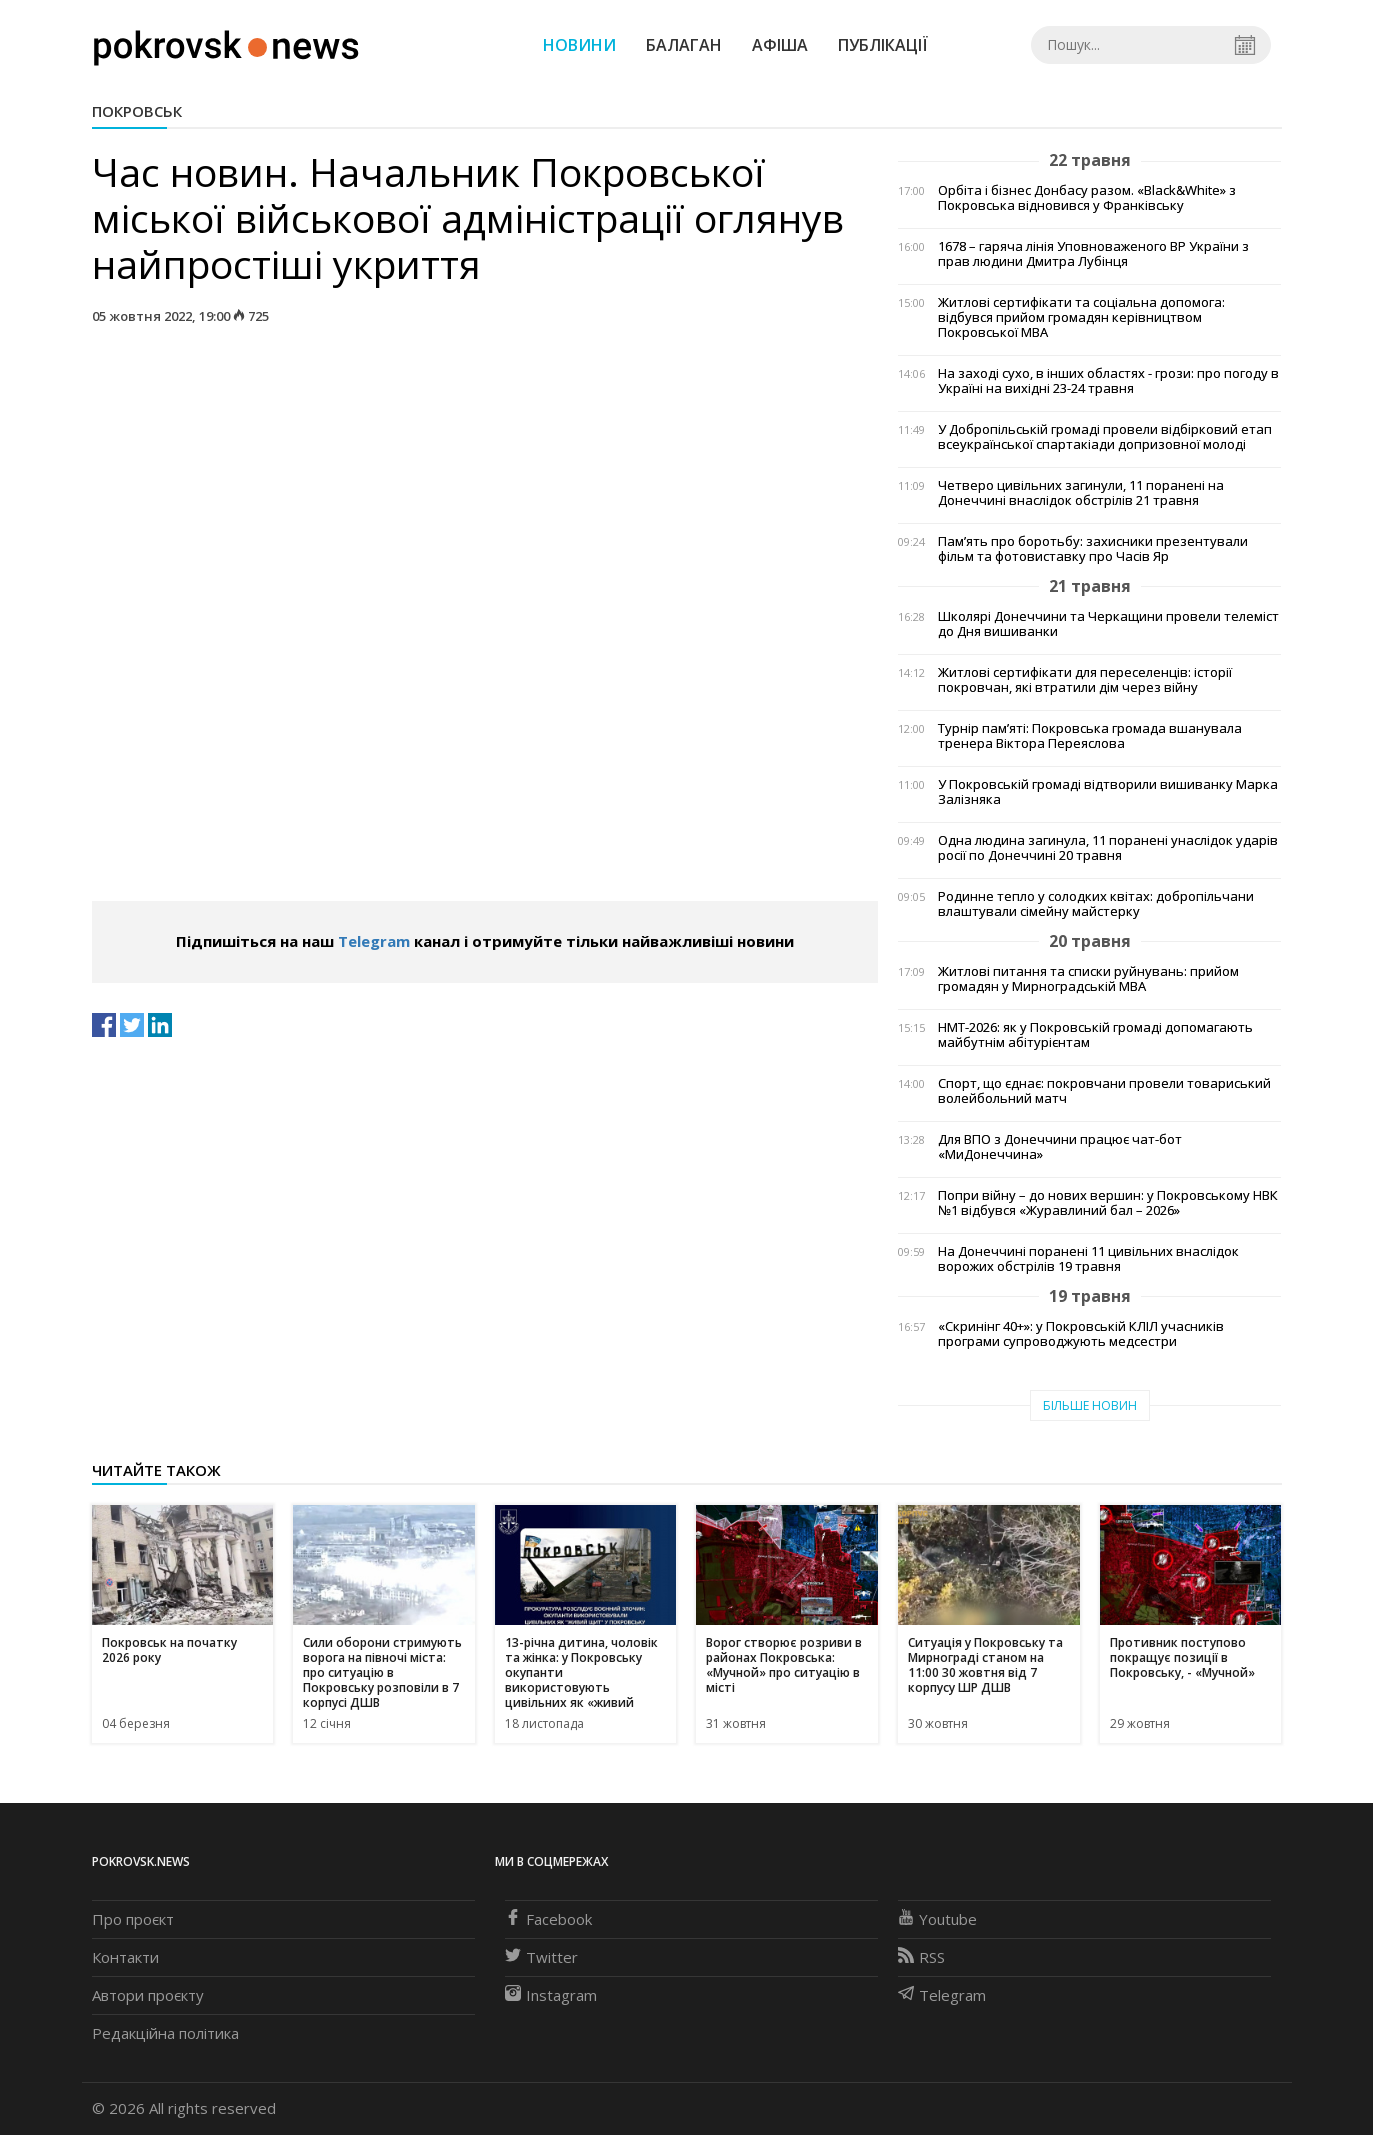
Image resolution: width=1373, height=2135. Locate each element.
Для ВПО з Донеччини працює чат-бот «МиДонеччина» (1060, 1147)
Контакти (125, 1957)
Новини (579, 45)
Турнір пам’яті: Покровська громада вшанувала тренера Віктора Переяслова (1090, 736)
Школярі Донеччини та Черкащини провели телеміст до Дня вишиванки (1108, 624)
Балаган (684, 45)
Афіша (780, 45)
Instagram (551, 1995)
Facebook (548, 1919)
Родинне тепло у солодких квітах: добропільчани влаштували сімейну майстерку (1096, 904)
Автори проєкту (148, 1995)
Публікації (883, 45)
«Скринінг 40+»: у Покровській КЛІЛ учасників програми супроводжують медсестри (1081, 1334)
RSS (921, 1957)
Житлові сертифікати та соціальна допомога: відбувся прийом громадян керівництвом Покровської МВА (1081, 317)
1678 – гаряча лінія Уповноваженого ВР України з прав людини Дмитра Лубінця (1093, 254)
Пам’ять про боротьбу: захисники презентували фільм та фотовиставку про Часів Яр (1093, 549)
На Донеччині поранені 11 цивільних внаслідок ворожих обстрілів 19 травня (1088, 1259)
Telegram (374, 941)
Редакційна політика (165, 2033)
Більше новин (1090, 1405)
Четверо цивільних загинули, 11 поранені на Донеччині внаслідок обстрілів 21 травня (1081, 493)
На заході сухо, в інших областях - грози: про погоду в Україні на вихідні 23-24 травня (1108, 381)
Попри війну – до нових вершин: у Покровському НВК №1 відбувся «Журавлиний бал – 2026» (1108, 1203)
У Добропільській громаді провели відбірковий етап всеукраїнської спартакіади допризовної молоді (1105, 437)
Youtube (937, 1919)
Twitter (541, 1957)
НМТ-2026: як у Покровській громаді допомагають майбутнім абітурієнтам (1095, 1035)
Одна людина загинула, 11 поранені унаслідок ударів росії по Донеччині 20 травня (1108, 848)
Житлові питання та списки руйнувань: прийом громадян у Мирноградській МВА (1088, 979)
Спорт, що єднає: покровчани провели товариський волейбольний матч (1104, 1091)
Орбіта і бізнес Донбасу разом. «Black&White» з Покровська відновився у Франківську (1087, 198)
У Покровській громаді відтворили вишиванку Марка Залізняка (1108, 792)
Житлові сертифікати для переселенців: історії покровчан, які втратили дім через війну (1085, 680)
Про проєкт (133, 1919)
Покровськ (137, 111)
